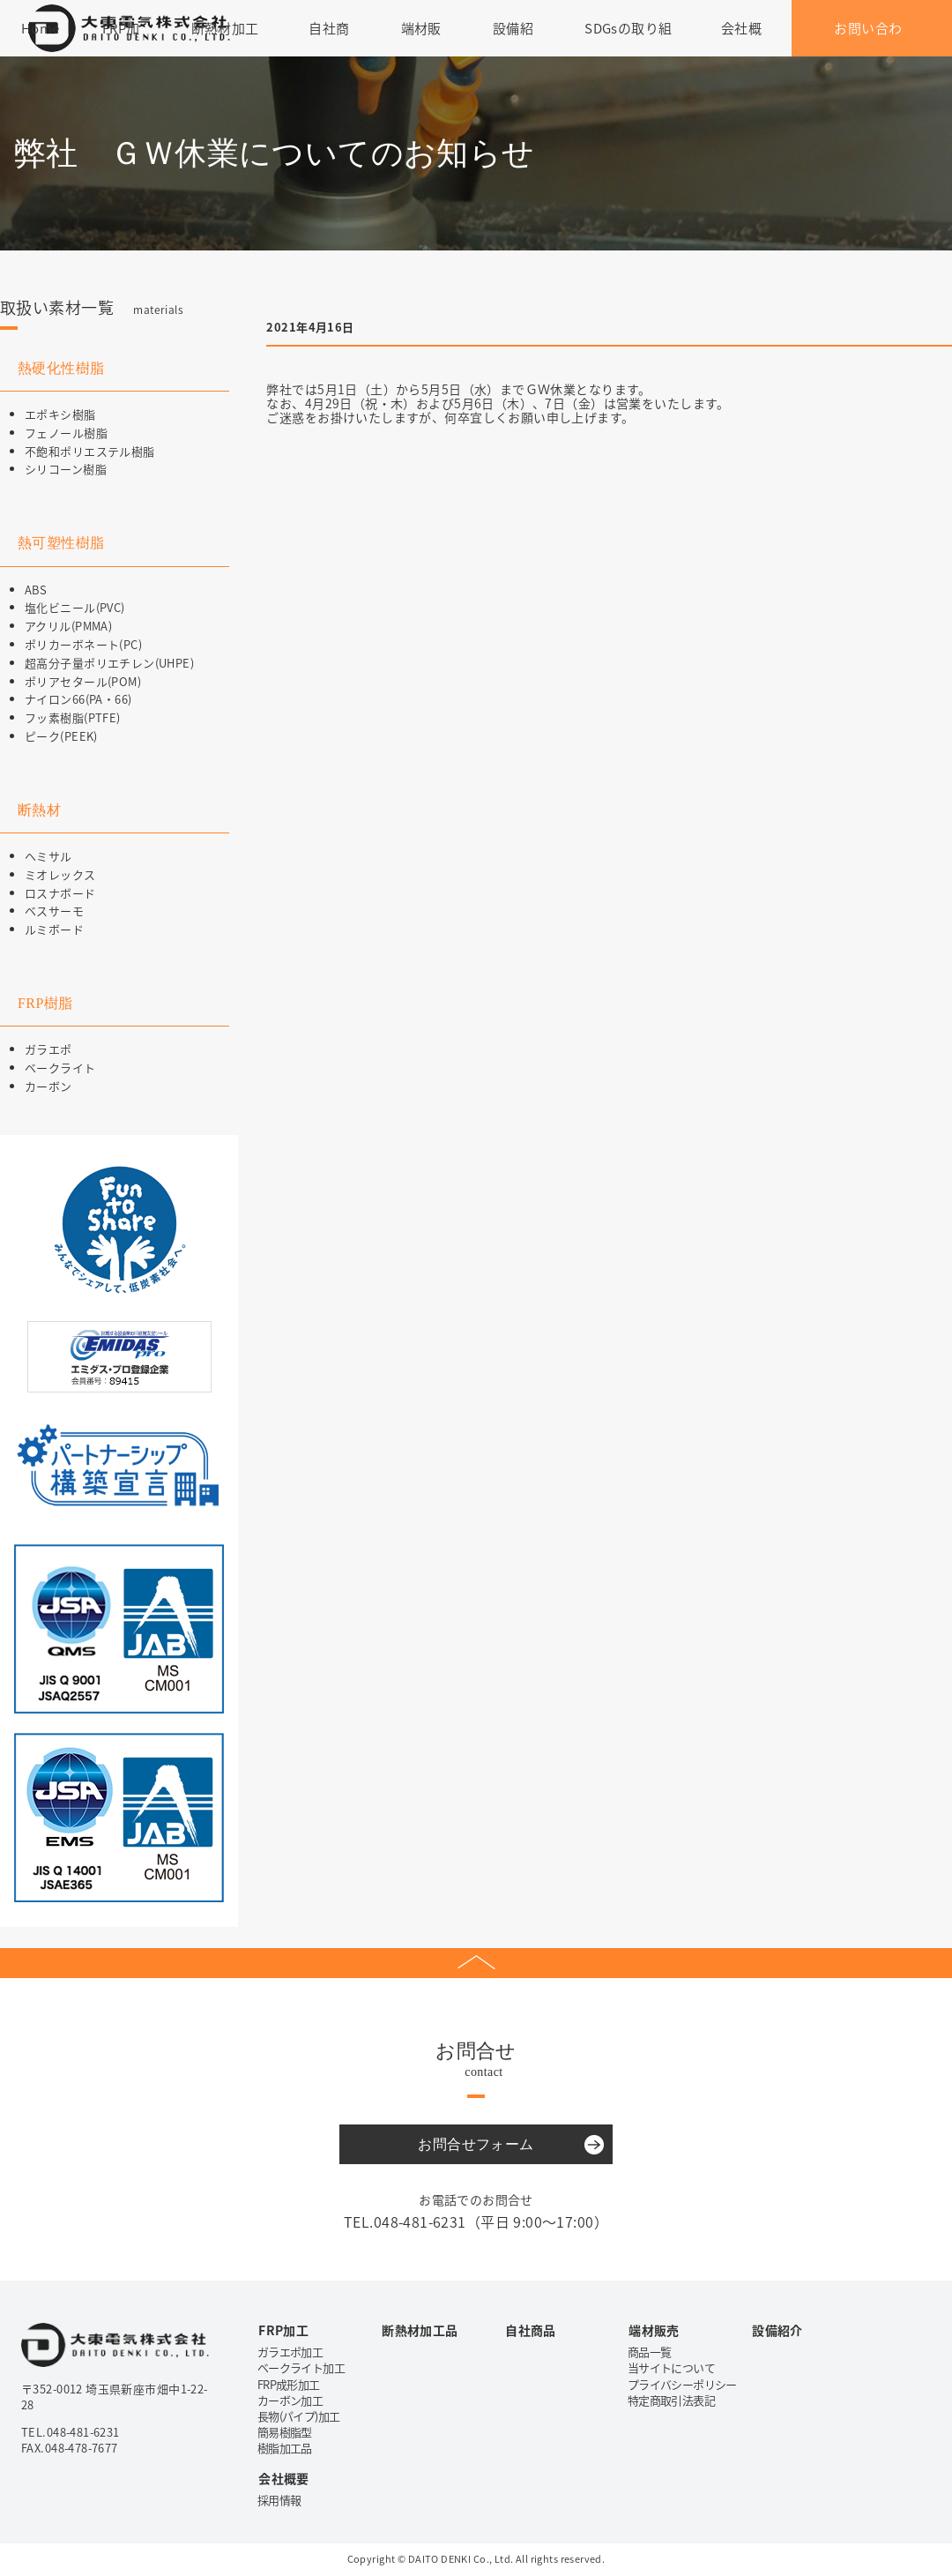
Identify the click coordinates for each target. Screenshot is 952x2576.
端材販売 (654, 2330)
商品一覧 (649, 2351)
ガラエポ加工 (290, 2351)
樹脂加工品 (284, 2447)
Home (40, 28)
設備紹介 (777, 2330)
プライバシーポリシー (682, 2384)
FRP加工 (283, 2330)
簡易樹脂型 (284, 2431)
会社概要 (283, 2478)
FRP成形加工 (288, 2384)
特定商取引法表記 (671, 2400)
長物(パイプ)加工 (298, 2416)
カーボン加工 (290, 2400)
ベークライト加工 (301, 2367)
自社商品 (530, 2330)
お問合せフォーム (475, 2144)
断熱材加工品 (420, 2330)
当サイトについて (671, 2367)
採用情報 (279, 2499)
